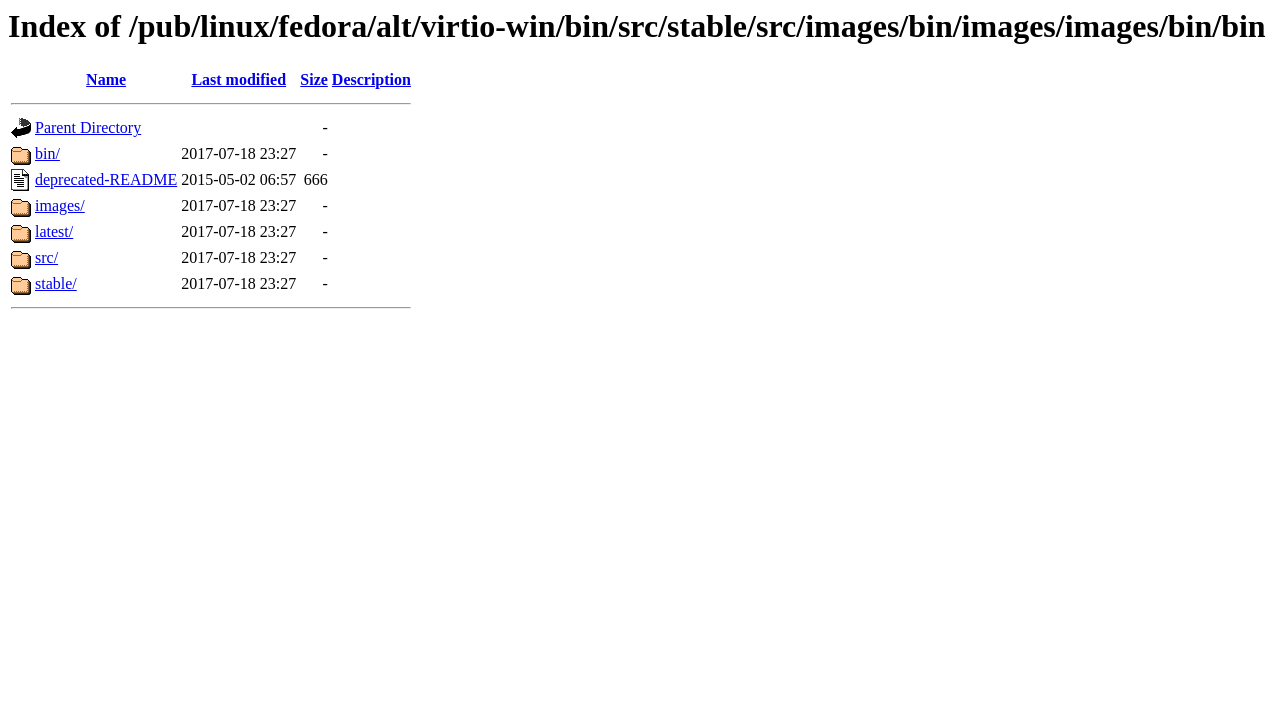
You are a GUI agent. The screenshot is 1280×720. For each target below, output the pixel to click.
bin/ (47, 153)
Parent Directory (88, 127)
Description (371, 79)
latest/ (54, 231)
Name (106, 79)
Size (314, 79)
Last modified (238, 79)
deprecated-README (106, 179)
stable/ (56, 283)
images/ (60, 205)
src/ (46, 257)
